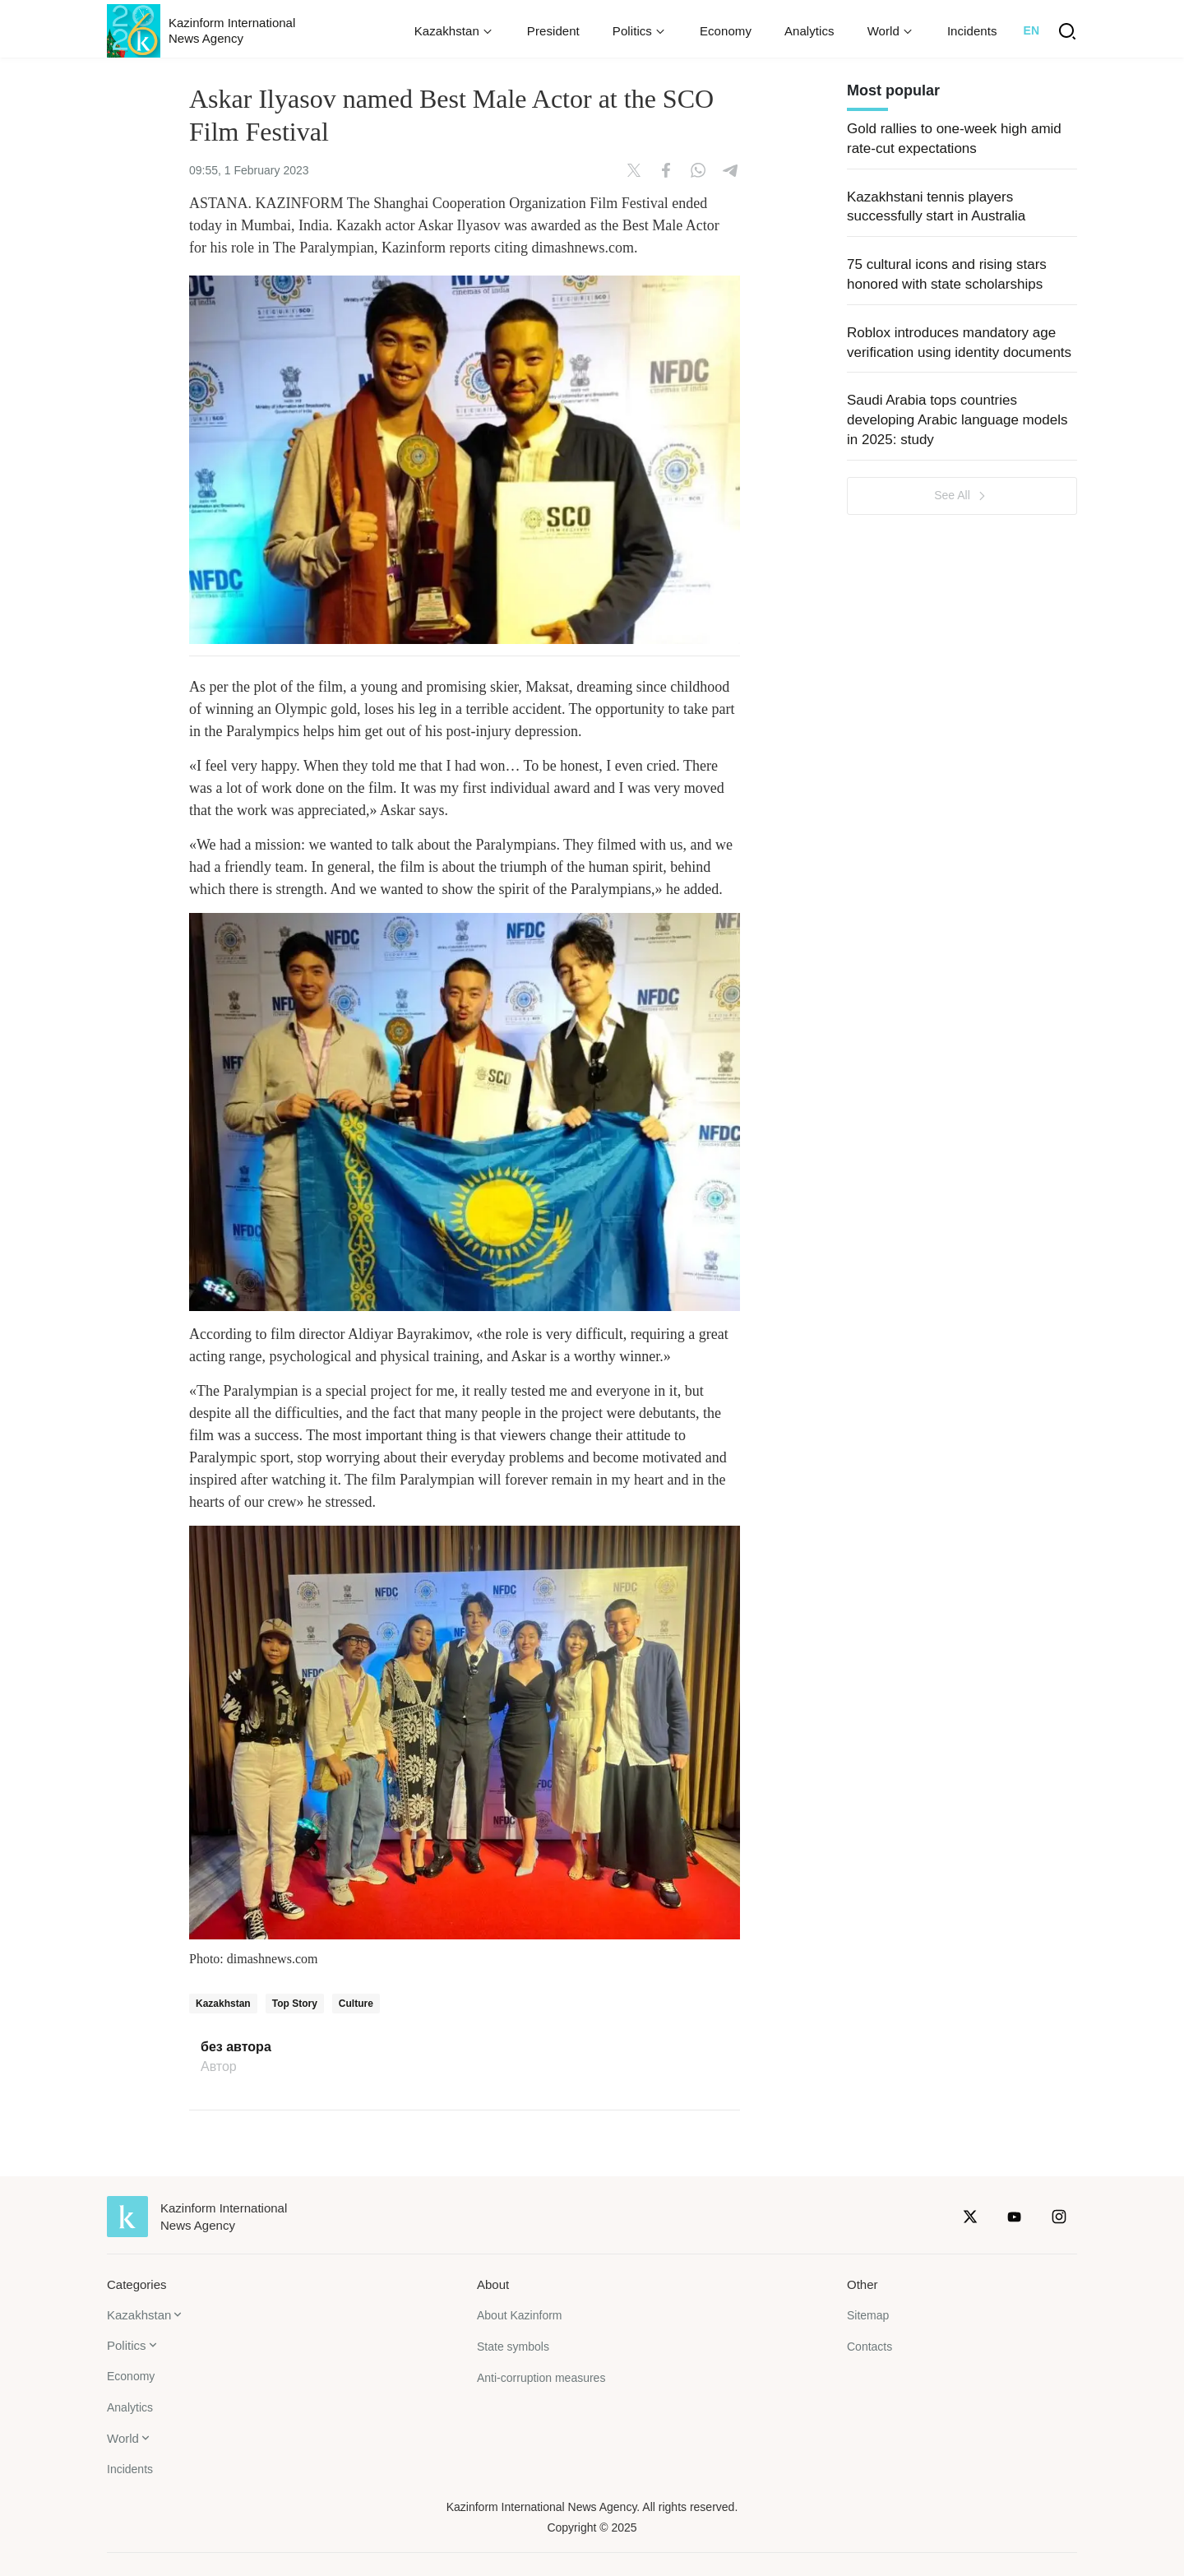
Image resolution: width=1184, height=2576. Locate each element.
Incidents (972, 31)
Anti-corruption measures (541, 2377)
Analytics (809, 31)
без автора (236, 2047)
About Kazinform (519, 2315)
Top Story (294, 2003)
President (553, 31)
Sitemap (868, 2315)
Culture (356, 2003)
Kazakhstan (223, 2003)
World (123, 2438)
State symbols (513, 2346)
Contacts (869, 2346)
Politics (126, 2345)
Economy (726, 31)
